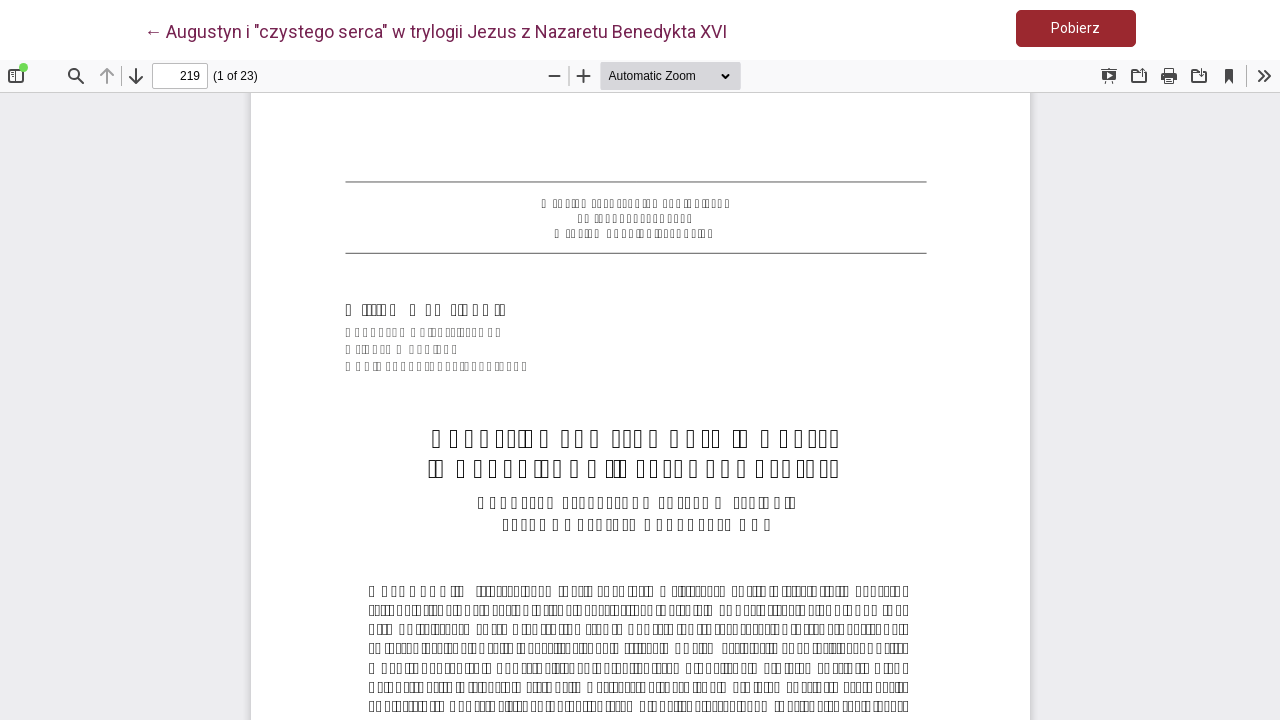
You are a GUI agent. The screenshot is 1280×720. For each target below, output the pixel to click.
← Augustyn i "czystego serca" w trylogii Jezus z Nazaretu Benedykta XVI (435, 30)
